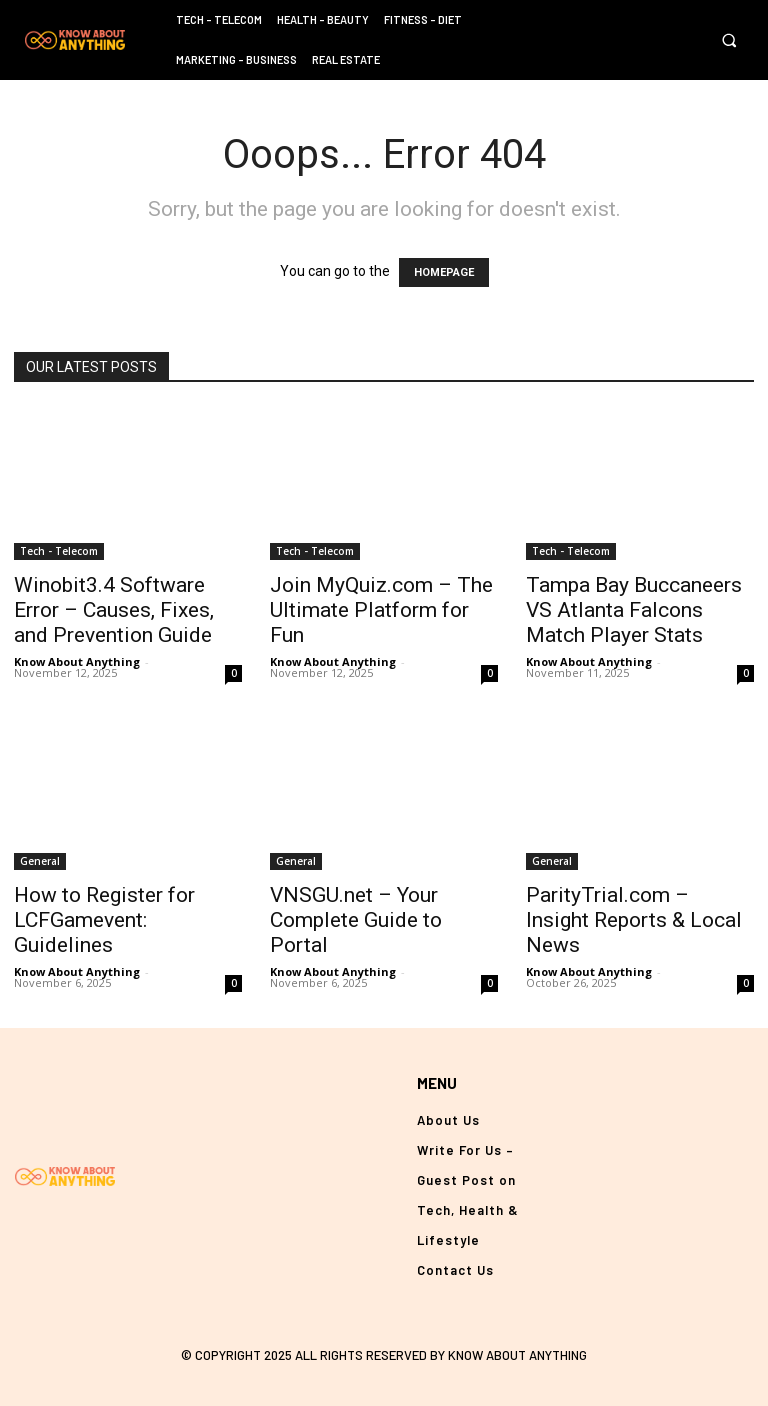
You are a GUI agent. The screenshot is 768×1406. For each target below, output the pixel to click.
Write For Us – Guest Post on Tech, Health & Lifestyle (468, 1195)
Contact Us (455, 1270)
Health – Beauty (323, 19)
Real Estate (346, 59)
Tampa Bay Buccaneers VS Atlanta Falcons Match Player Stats (634, 610)
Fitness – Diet (423, 19)
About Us (448, 1120)
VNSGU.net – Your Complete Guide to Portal (356, 920)
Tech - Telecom (59, 551)
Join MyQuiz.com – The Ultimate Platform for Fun (381, 610)
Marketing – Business (236, 59)
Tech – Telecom (219, 19)
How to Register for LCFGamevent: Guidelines (104, 920)
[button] (728, 40)
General (40, 861)
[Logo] (75, 39)
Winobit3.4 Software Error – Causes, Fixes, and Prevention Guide (114, 610)
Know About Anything (77, 661)
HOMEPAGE (444, 272)
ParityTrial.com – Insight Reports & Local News (634, 920)
